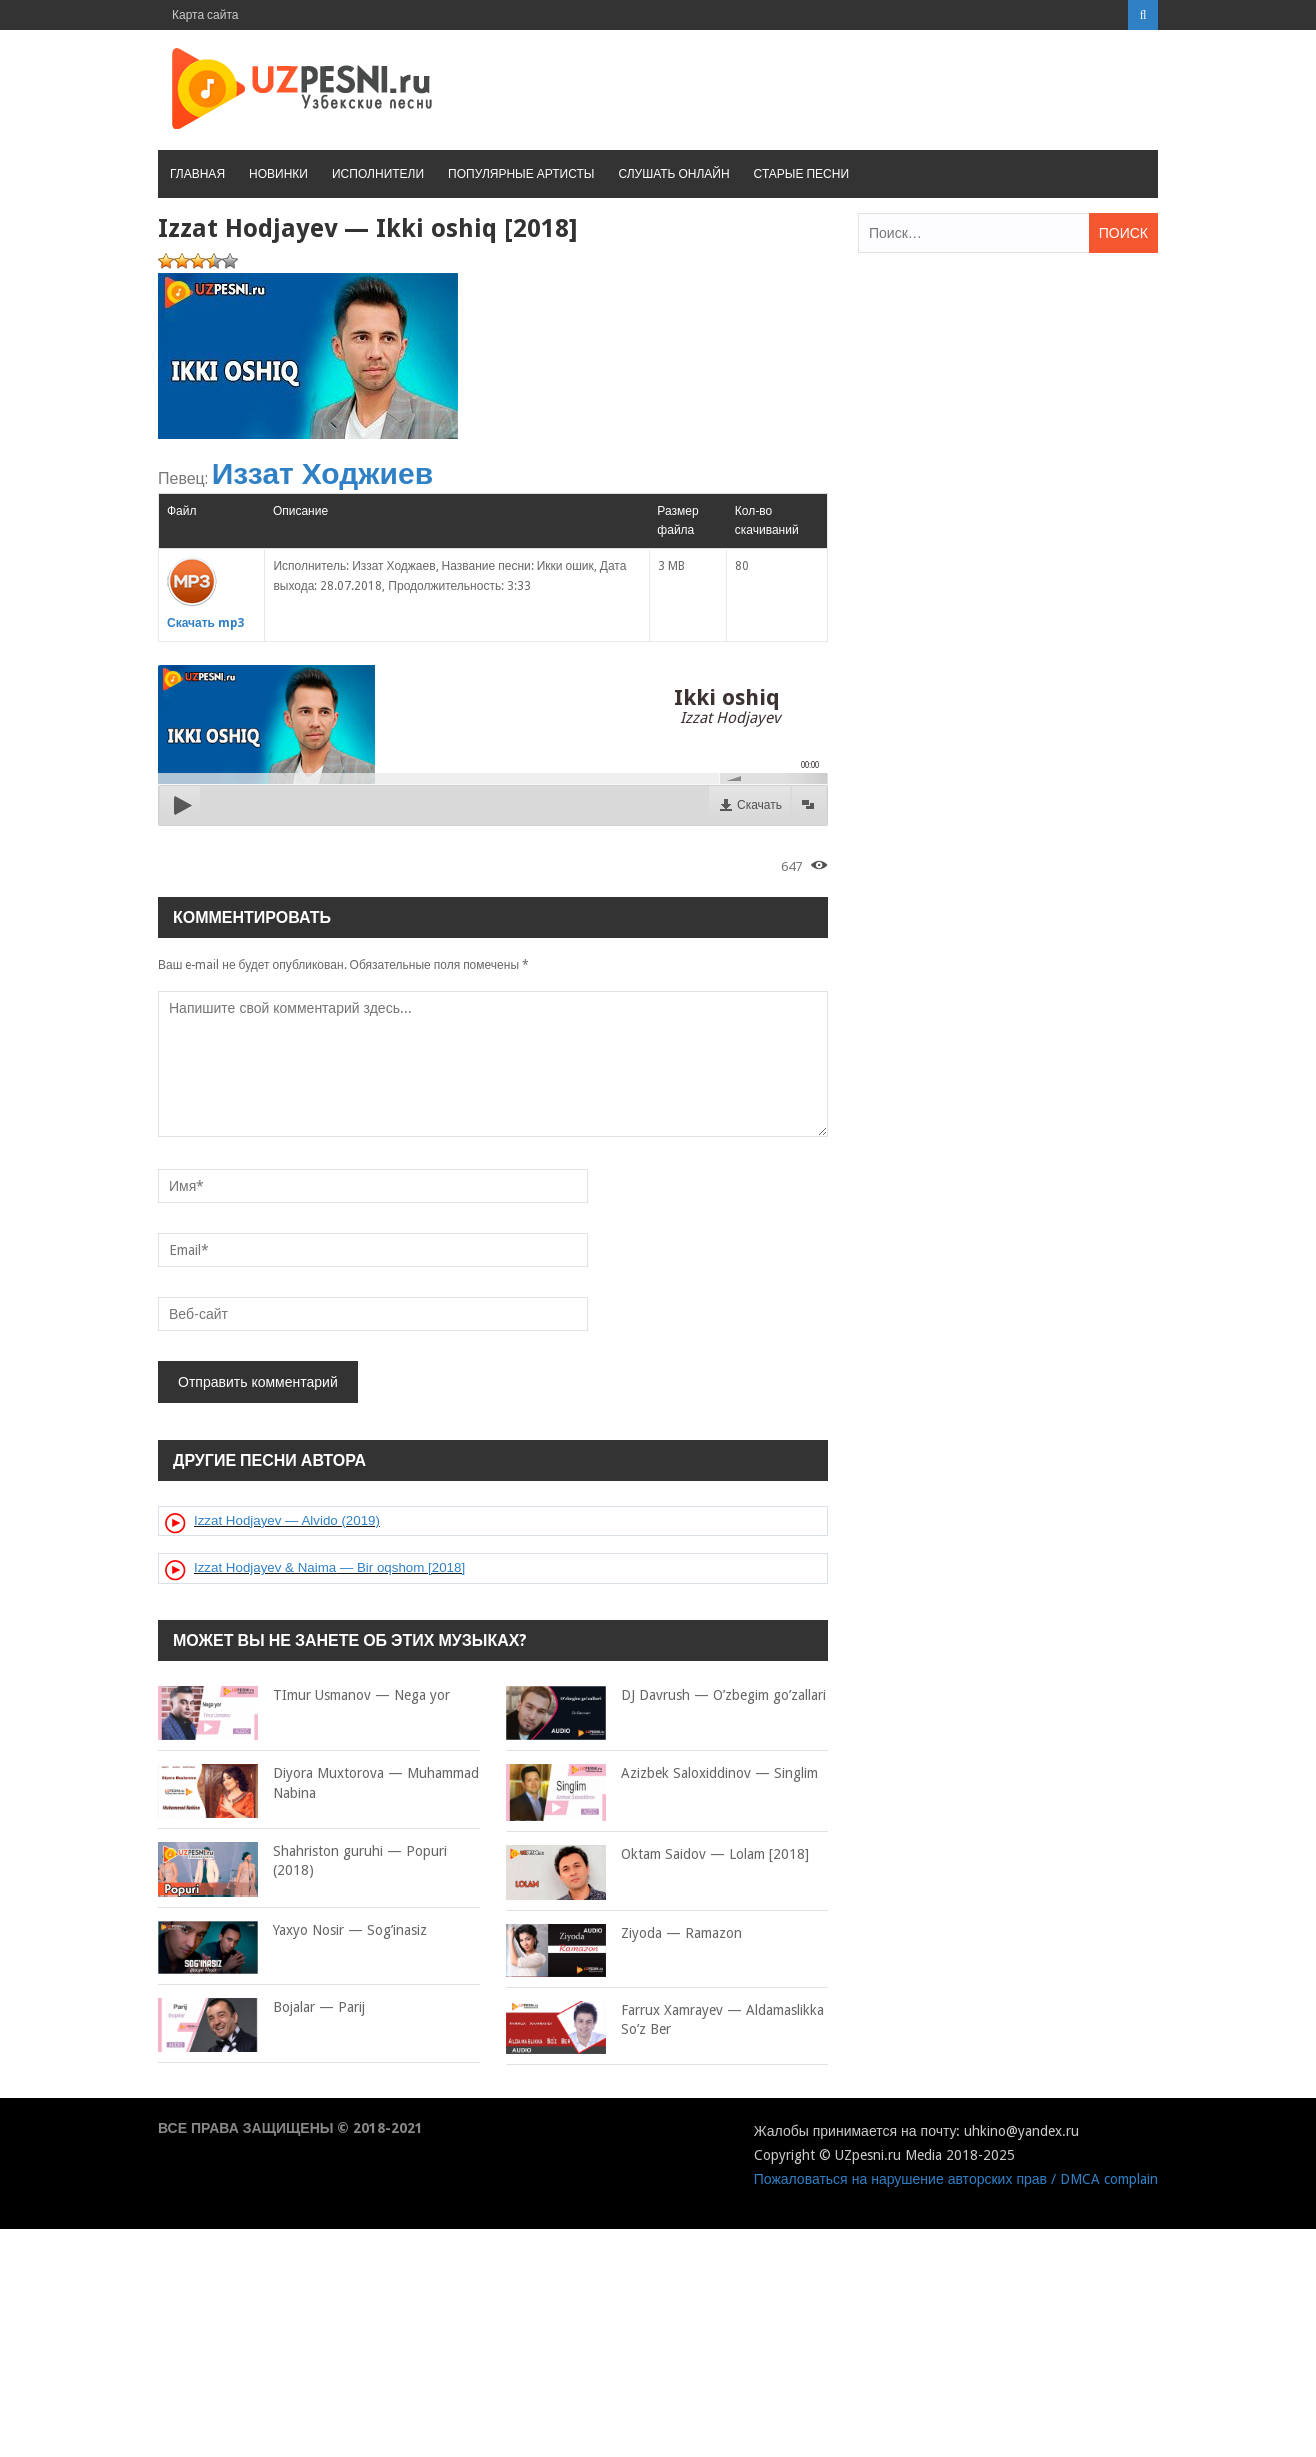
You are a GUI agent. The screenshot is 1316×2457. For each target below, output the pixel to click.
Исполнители (378, 174)
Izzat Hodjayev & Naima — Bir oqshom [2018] (329, 1567)
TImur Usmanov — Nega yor (304, 1696)
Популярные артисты (521, 174)
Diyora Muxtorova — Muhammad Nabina (318, 1783)
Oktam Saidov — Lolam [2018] (657, 1855)
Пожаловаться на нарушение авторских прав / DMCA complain (956, 2179)
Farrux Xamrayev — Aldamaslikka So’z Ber (665, 2020)
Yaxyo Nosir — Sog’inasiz (292, 1931)
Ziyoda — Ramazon (624, 1934)
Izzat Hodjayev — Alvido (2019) (287, 1520)
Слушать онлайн (673, 174)
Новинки (278, 174)
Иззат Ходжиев (322, 473)
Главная (197, 174)
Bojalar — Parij (261, 2008)
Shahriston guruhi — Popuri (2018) (302, 1861)
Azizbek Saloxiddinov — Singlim (662, 1774)
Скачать (759, 805)
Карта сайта (205, 15)
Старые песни (801, 174)
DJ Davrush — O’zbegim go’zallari (666, 1696)
